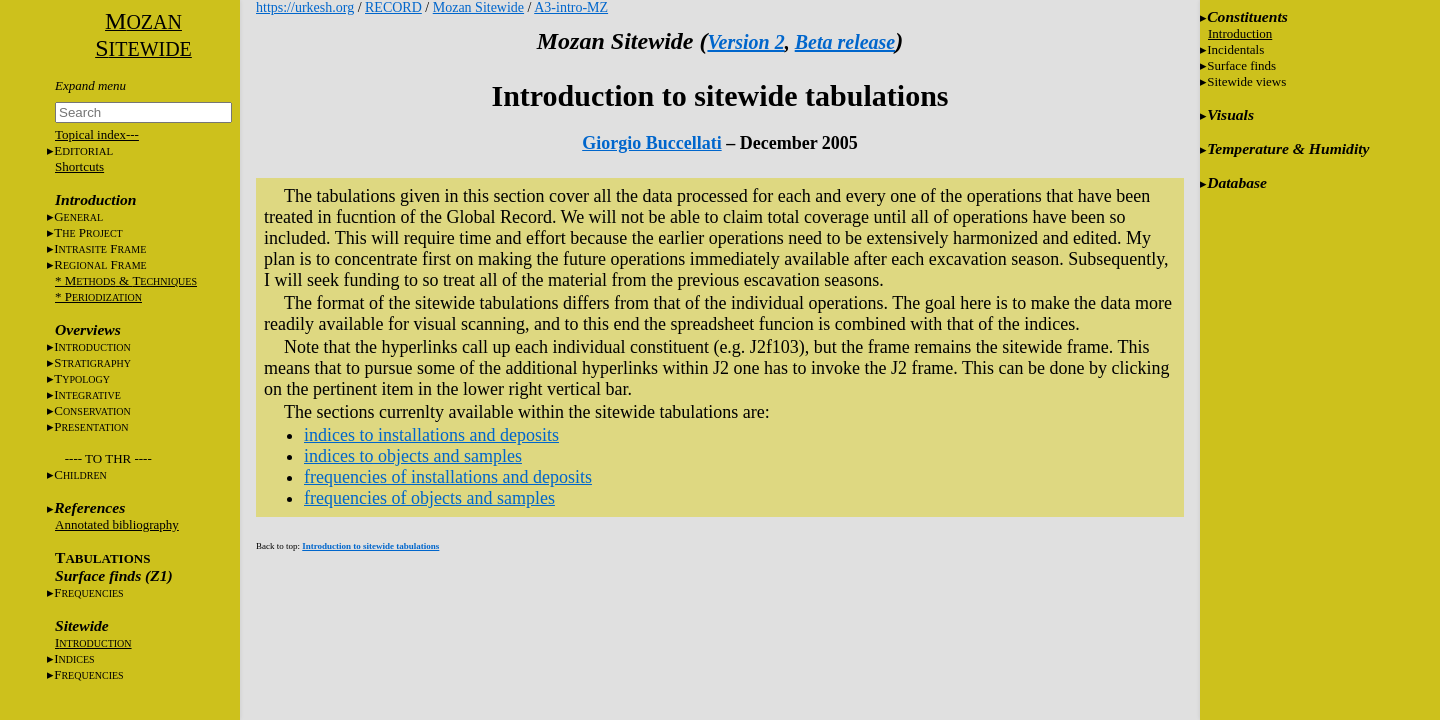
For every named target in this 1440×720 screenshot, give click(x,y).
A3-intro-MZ (571, 7)
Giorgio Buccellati (651, 143)
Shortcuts (79, 166)
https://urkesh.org (305, 7)
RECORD (393, 7)
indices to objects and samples (413, 456)
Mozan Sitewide (478, 7)
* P (98, 296)
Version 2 (745, 42)
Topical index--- (97, 134)
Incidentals (1235, 49)
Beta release (845, 42)
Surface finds (1241, 65)
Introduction (1240, 33)
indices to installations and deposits (431, 435)
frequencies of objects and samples (429, 498)
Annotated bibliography (117, 524)
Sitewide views (1246, 81)
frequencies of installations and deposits (448, 477)
